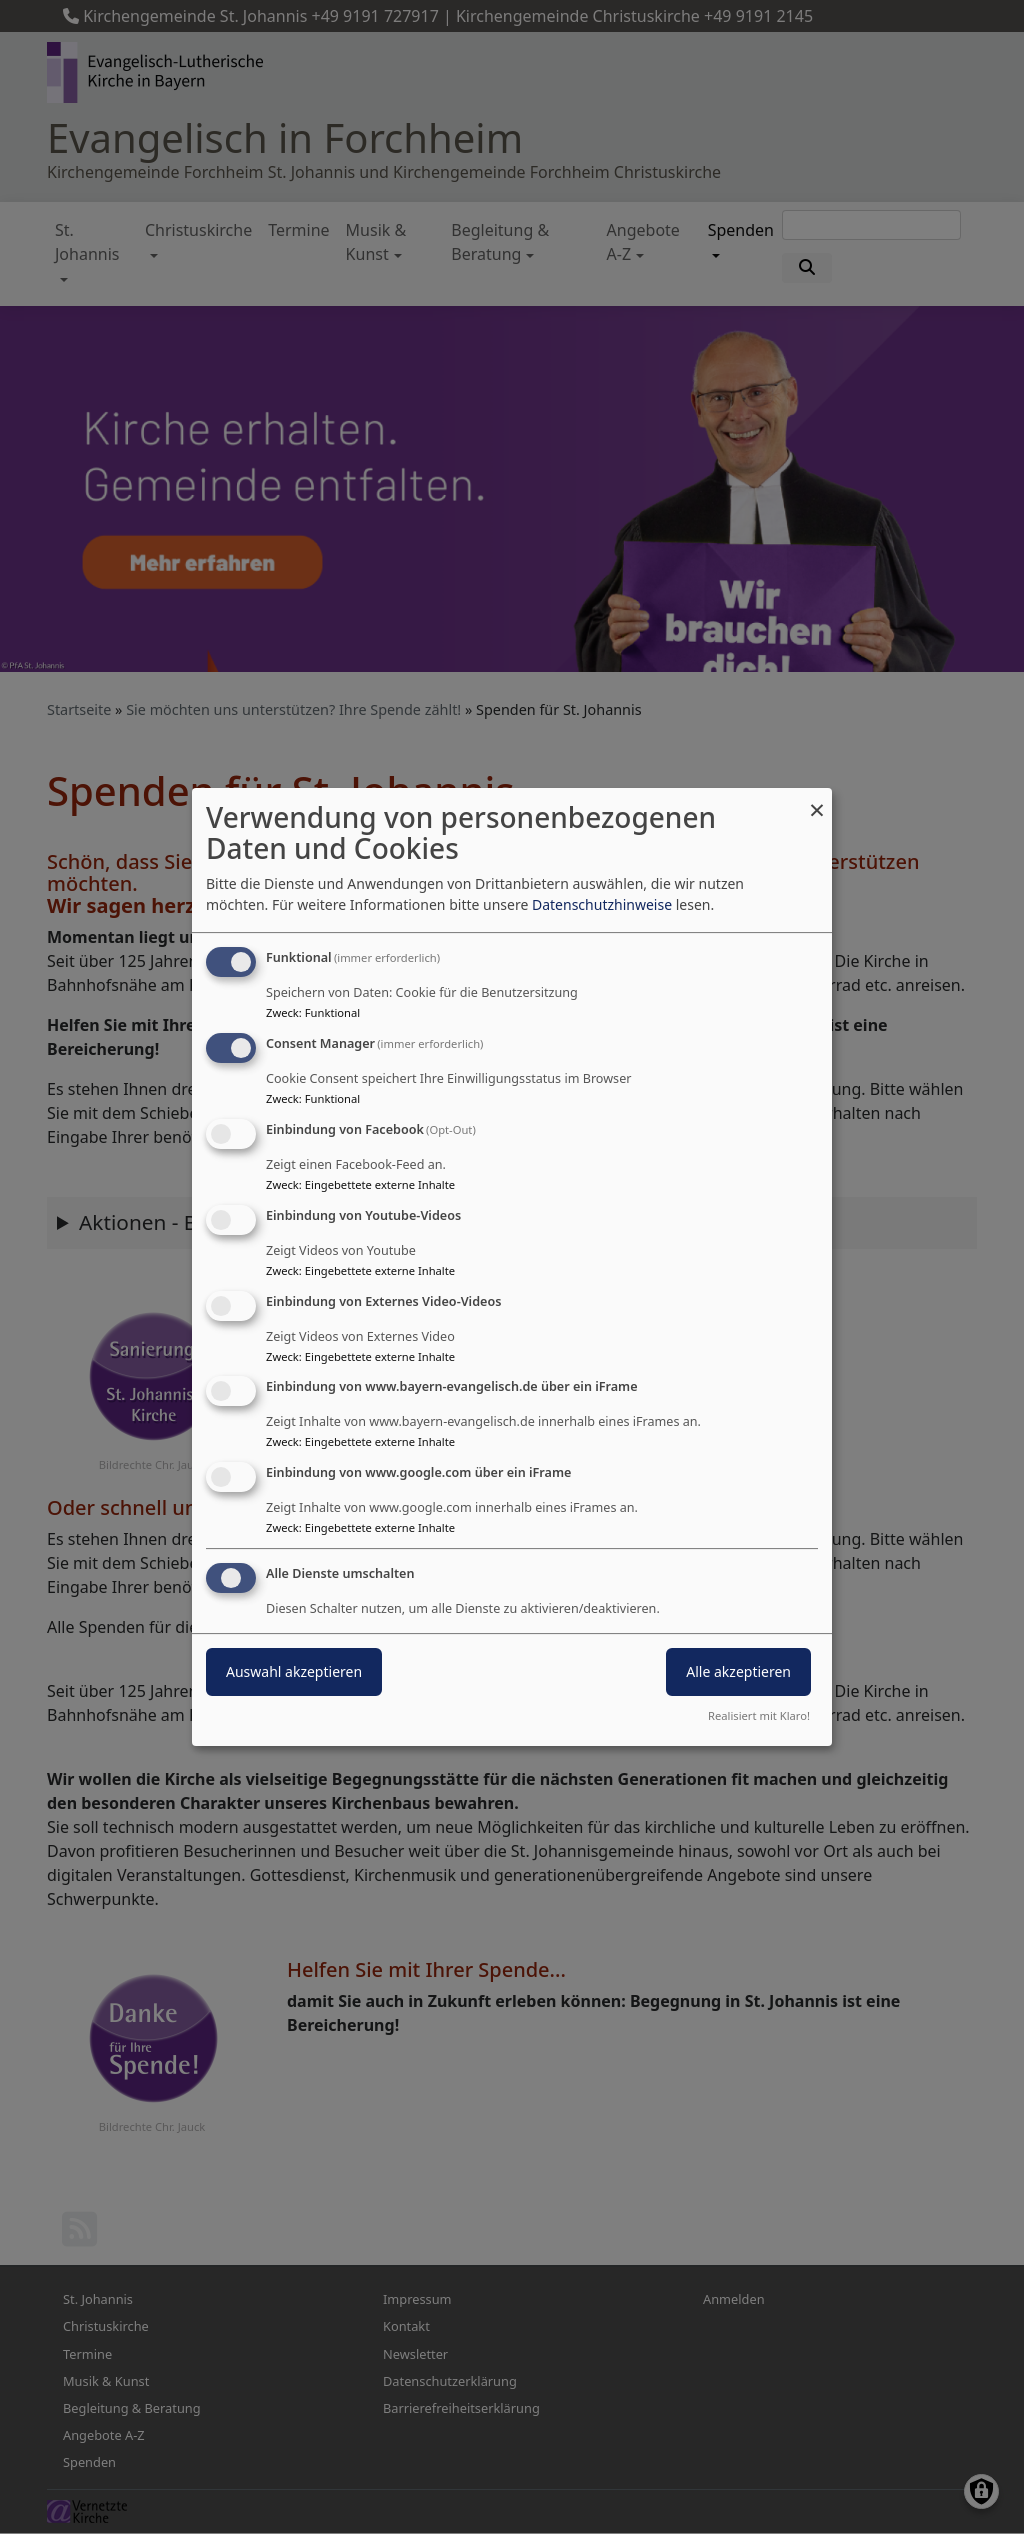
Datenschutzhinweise (602, 904)
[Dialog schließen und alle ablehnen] (817, 800)
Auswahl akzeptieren (294, 1671)
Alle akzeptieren (738, 1671)
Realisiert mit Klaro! (759, 1715)
